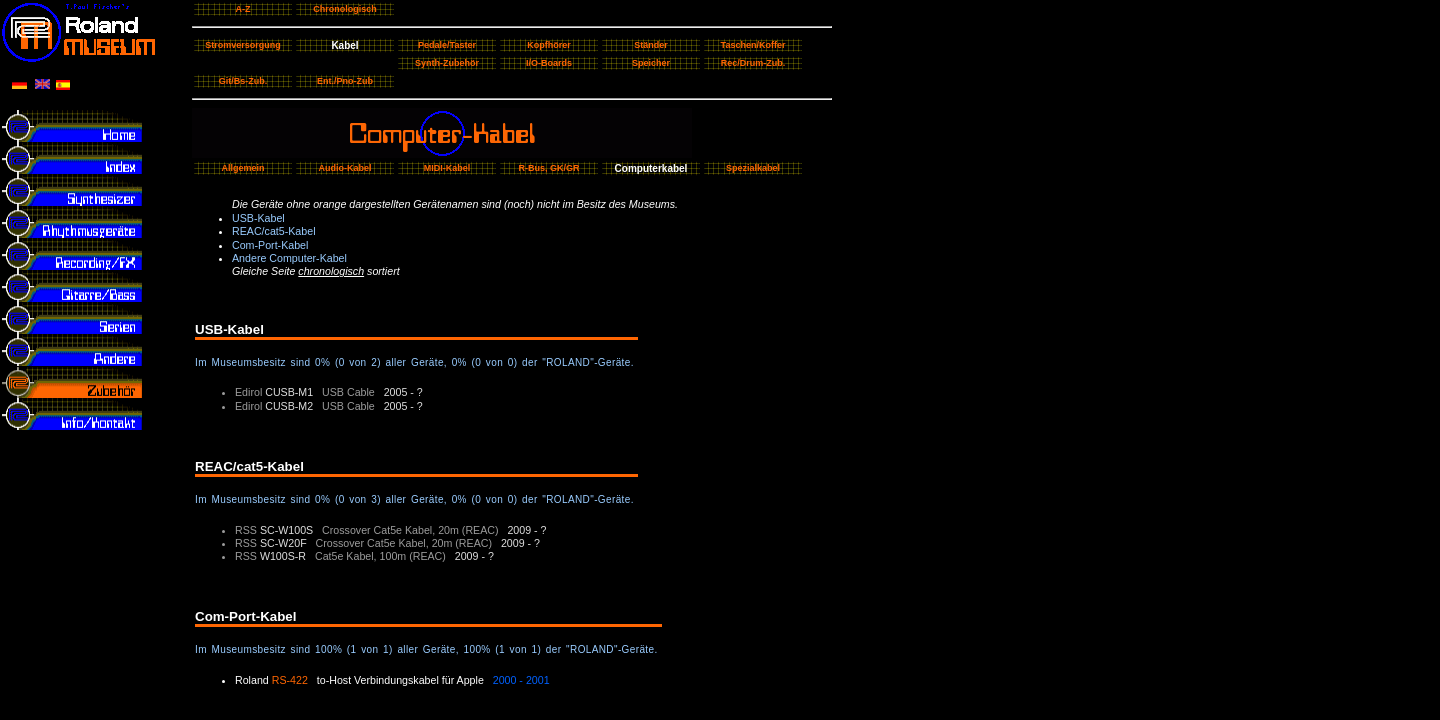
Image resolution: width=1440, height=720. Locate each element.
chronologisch (331, 271)
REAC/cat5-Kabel (274, 231)
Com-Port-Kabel (270, 245)
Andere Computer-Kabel (289, 258)
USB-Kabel (258, 218)
